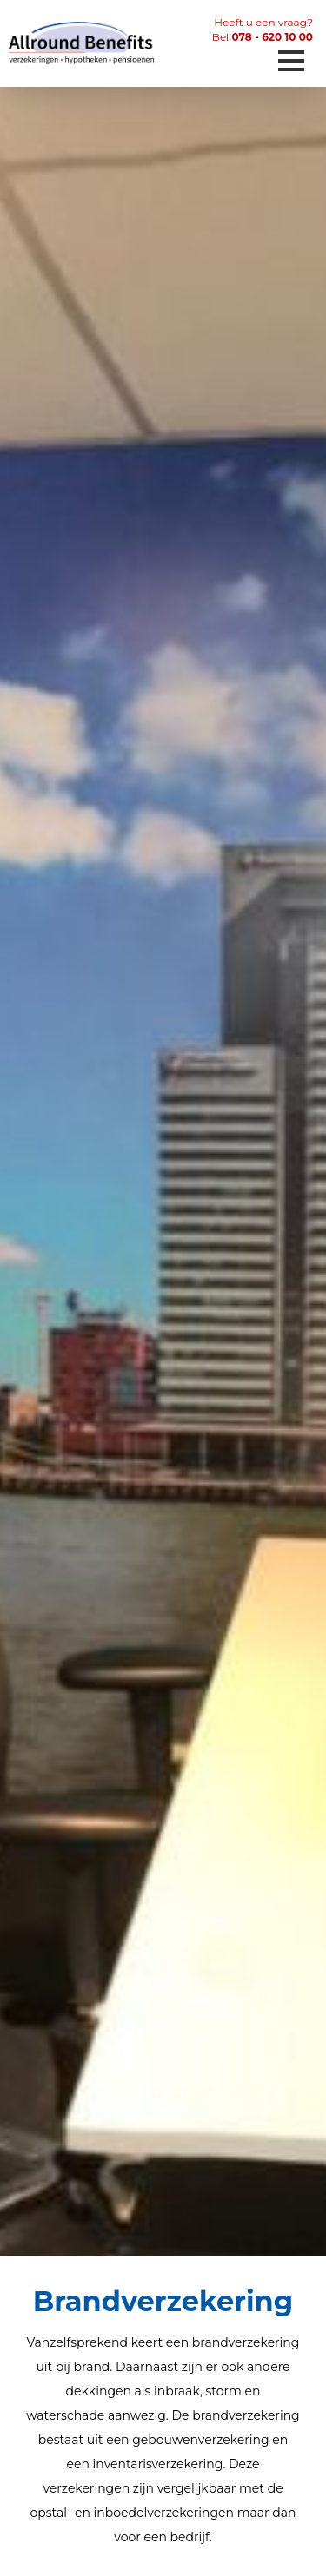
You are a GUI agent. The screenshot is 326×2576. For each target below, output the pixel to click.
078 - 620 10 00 (273, 36)
